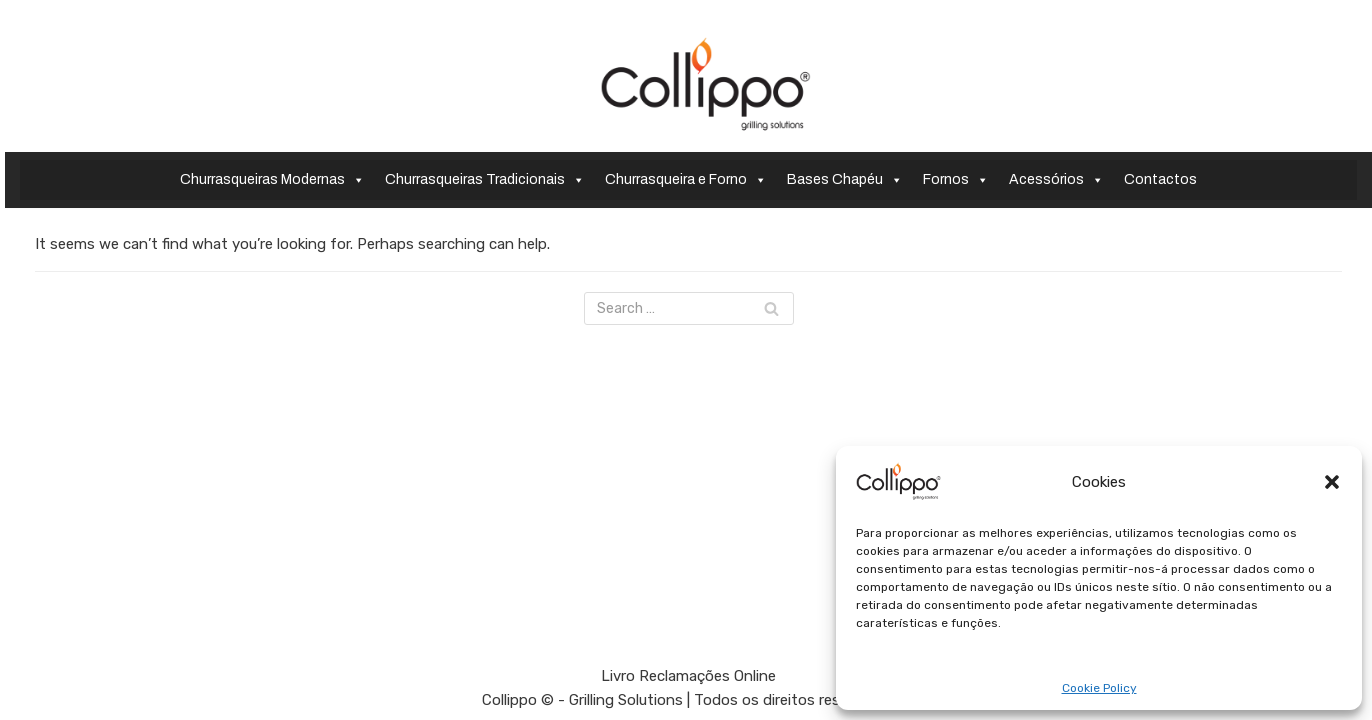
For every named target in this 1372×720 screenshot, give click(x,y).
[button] (1332, 482)
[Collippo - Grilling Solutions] (705, 84)
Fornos (956, 180)
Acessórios (1056, 180)
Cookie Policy (1099, 688)
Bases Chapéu (845, 180)
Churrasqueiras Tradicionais (485, 180)
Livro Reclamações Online (688, 676)
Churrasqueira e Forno (686, 180)
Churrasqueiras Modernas (272, 180)
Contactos (1160, 179)
